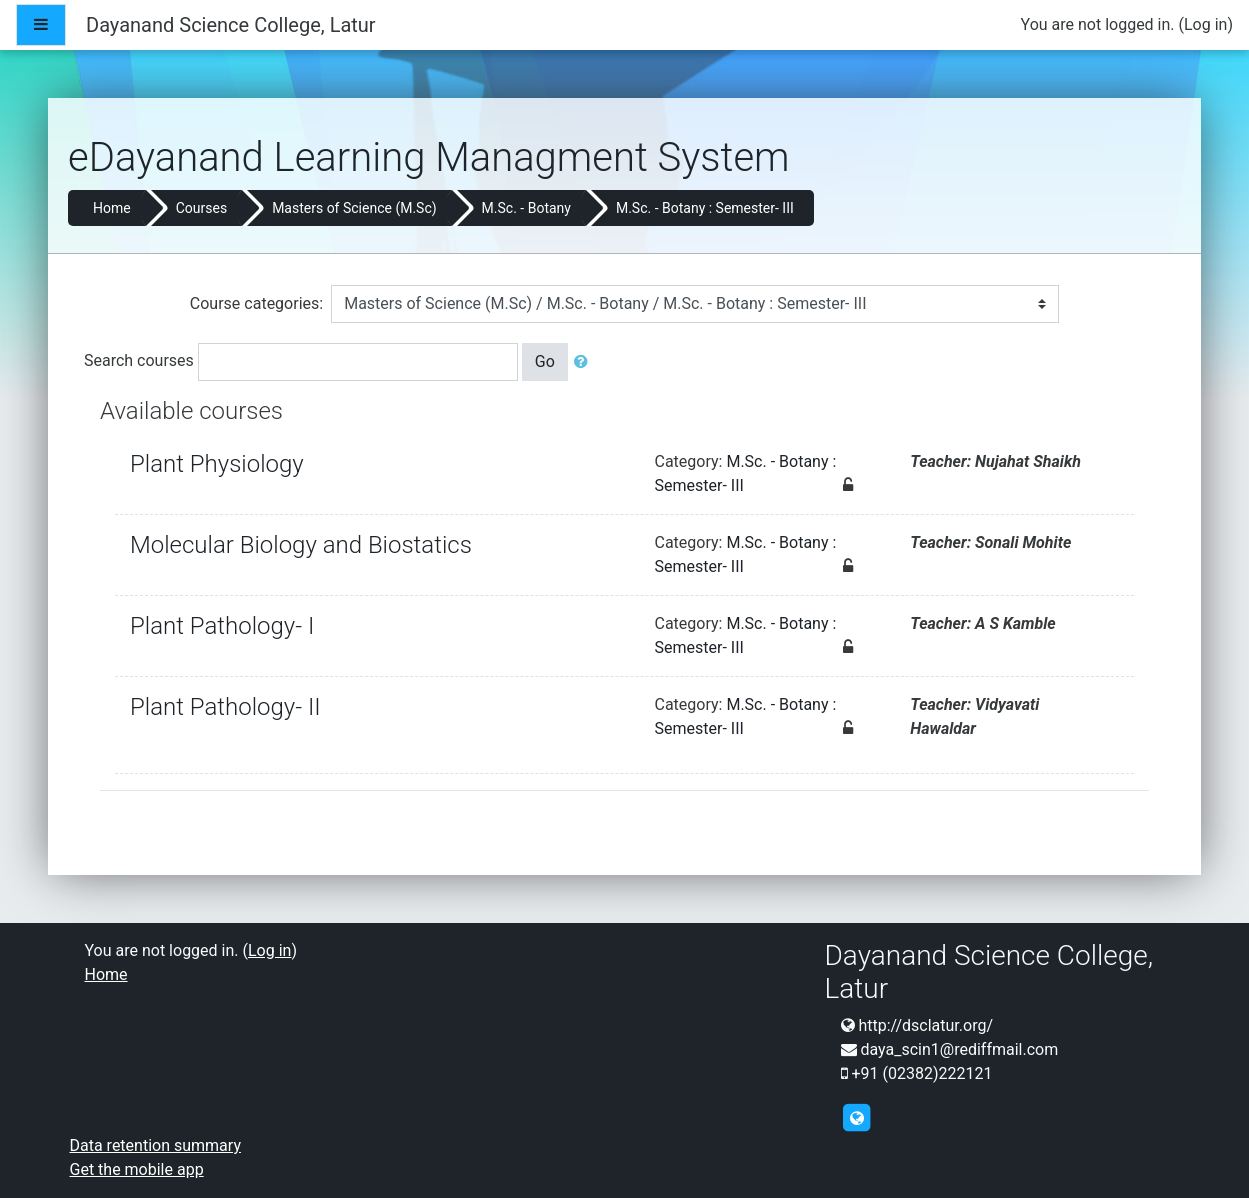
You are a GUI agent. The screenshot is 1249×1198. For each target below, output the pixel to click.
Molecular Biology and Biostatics (301, 545)
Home (112, 208)
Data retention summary (155, 1145)
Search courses (139, 360)
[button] (585, 362)
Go (545, 361)
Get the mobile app (137, 1169)
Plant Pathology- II (225, 707)
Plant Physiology (217, 464)
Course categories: (256, 303)
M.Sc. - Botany (526, 208)
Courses (201, 208)
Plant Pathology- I (222, 626)
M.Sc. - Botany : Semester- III (705, 208)
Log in (1205, 24)
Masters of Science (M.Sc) (354, 208)
